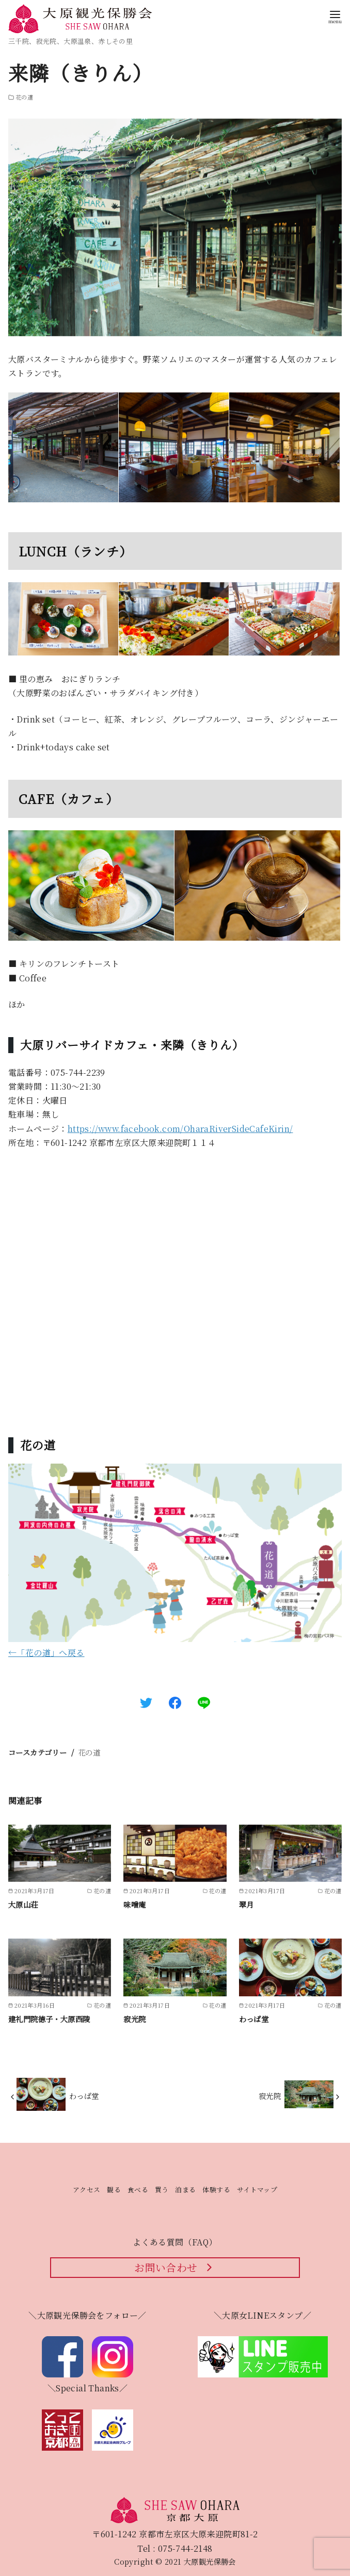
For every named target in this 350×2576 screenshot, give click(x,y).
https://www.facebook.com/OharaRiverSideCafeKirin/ (180, 1129)
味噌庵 (134, 1904)
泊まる (185, 2189)
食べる (138, 2189)
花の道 (89, 1752)
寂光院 (134, 2018)
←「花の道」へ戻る (46, 1653)
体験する (216, 2189)
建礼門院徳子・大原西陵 (49, 2018)
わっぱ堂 (254, 2018)
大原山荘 (23, 1904)
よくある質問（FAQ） (175, 2242)
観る (114, 2189)
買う (162, 2189)
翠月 (246, 1904)
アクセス (87, 2189)
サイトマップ (257, 2189)
